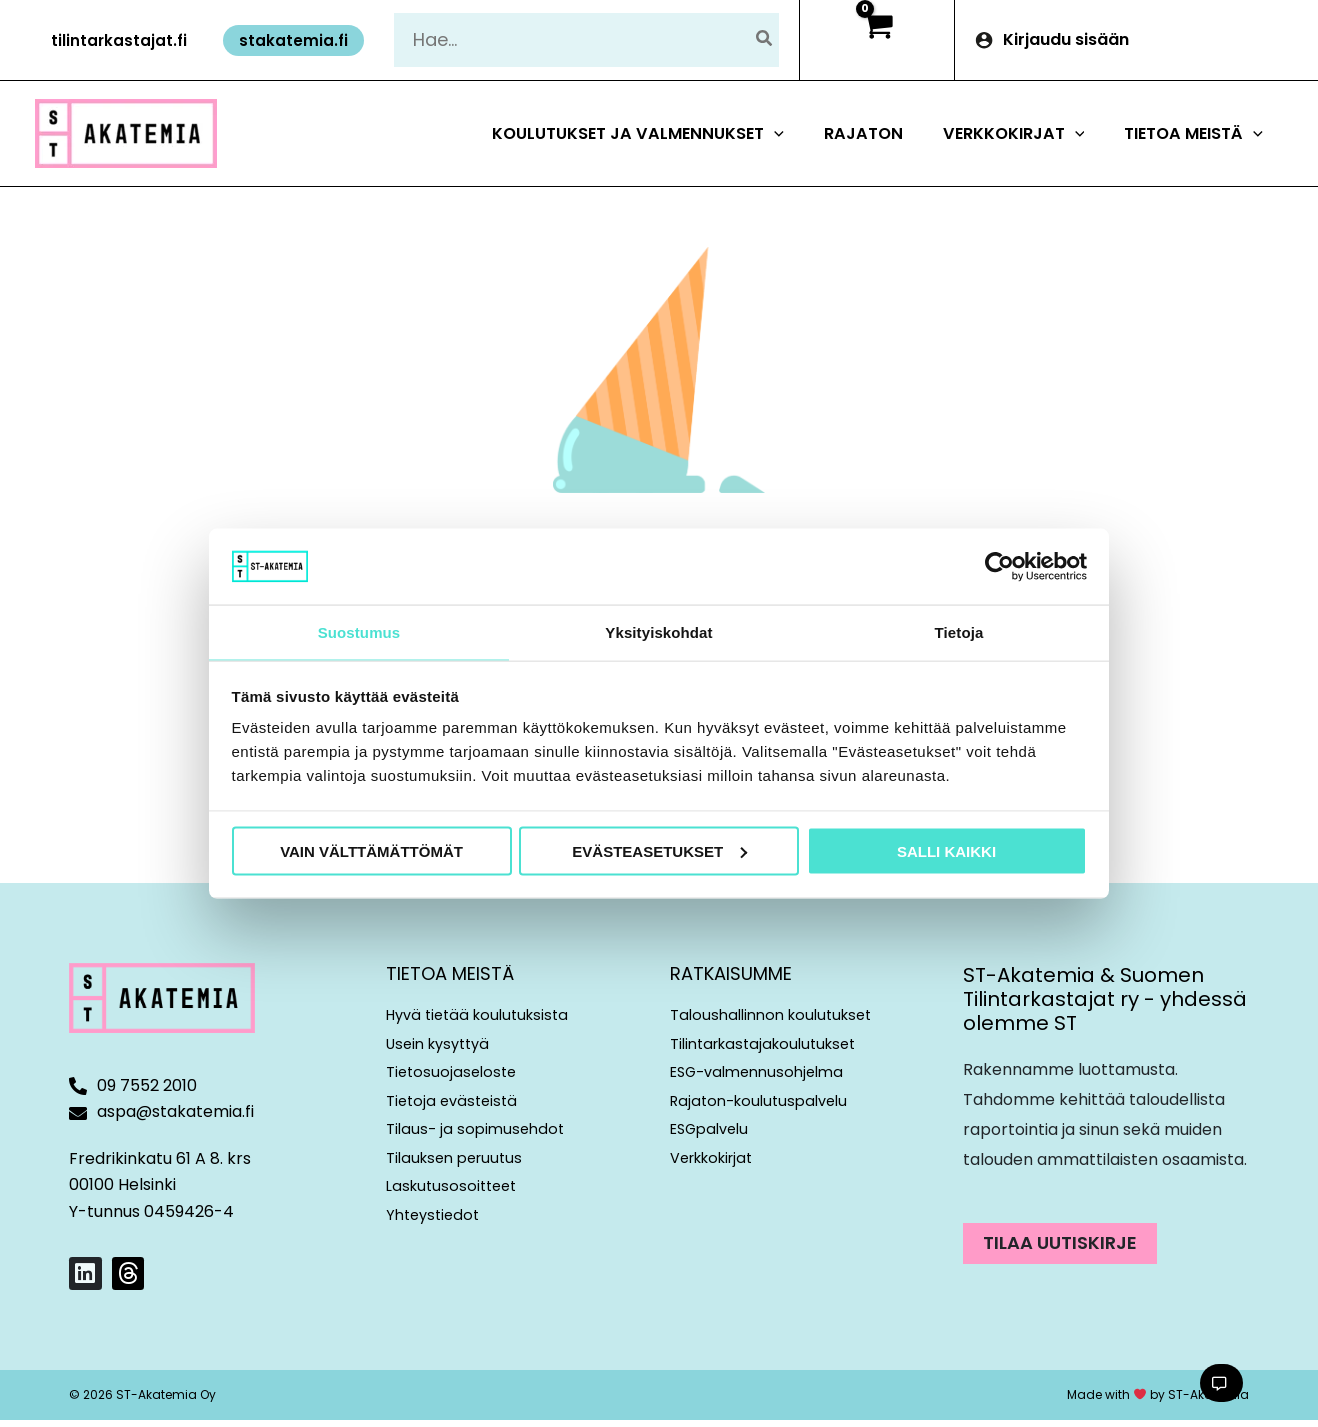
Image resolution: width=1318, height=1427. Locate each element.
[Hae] (765, 39)
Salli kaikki (946, 851)
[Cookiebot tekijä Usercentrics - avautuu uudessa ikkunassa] (999, 565)
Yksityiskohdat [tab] (658, 631)
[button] (119, 40)
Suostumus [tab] (359, 631)
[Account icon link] (1136, 40)
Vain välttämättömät (371, 851)
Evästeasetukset (659, 851)
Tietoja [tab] (959, 631)
